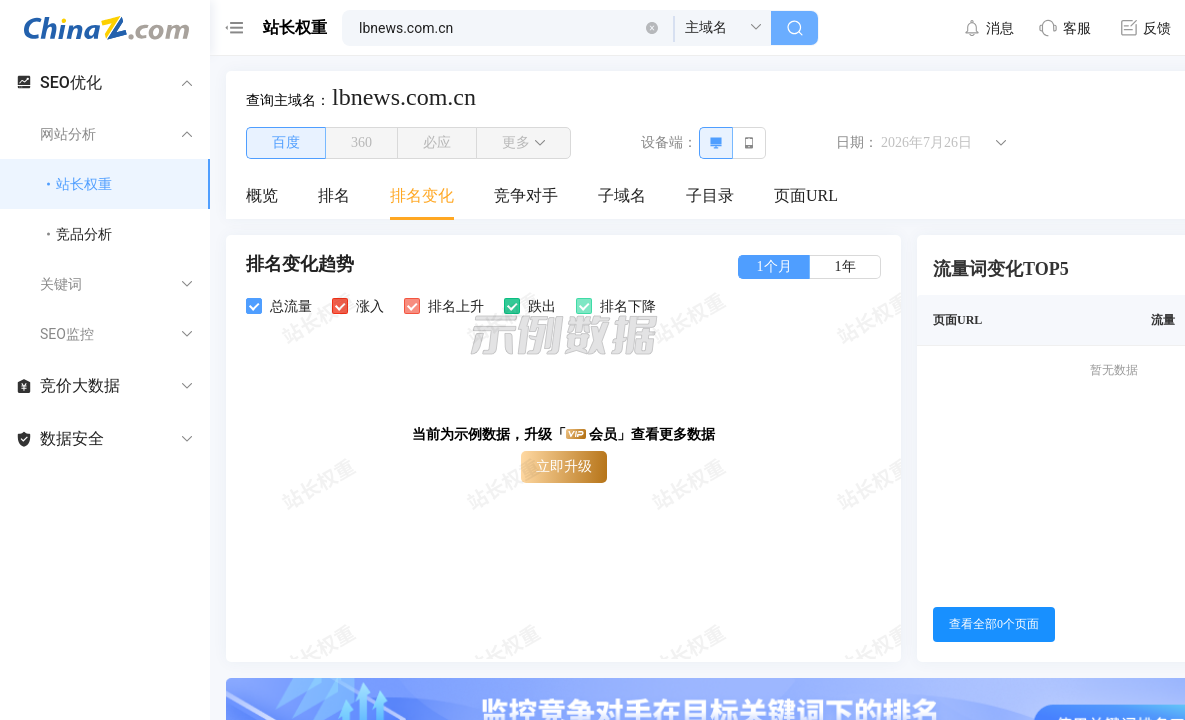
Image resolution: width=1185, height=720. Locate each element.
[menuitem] (262, 197)
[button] (652, 28)
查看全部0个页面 (994, 624)
